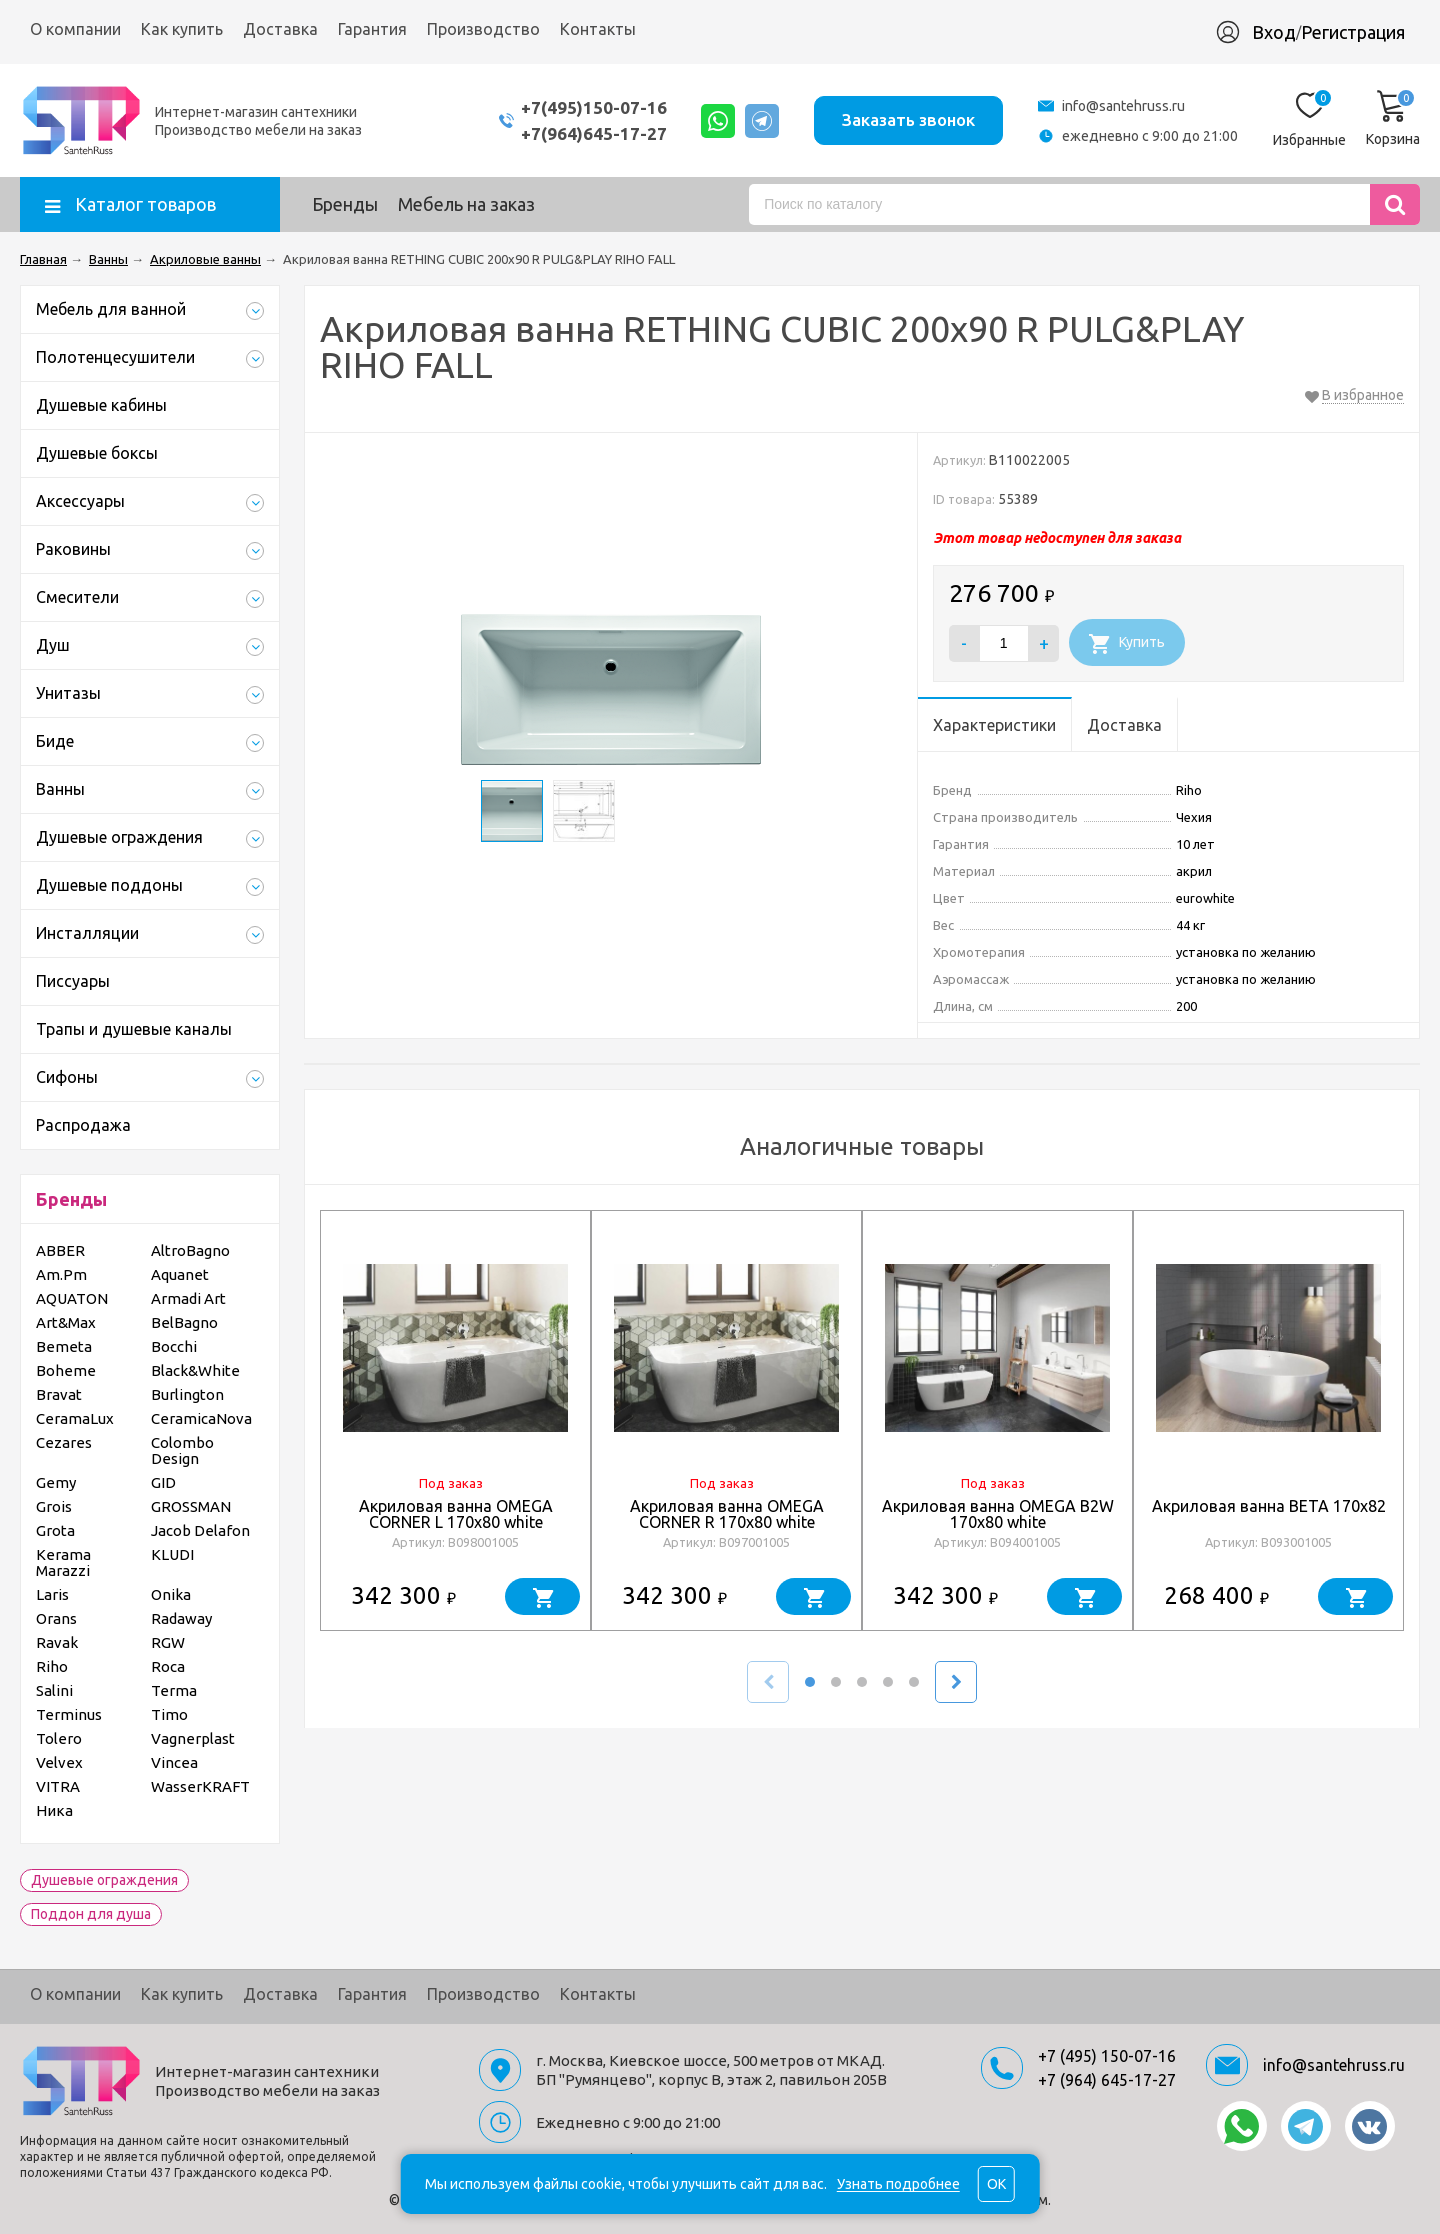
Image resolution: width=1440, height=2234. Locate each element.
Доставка (280, 29)
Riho (52, 1666)
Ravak (57, 1642)
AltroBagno (190, 1250)
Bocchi (174, 1346)
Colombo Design (182, 1450)
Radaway (181, 1618)
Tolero (59, 1738)
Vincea (174, 1762)
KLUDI (172, 1554)
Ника (54, 1810)
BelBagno (184, 1322)
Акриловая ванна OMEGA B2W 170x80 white (998, 1514)
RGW (168, 1642)
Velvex (59, 1762)
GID (163, 1482)
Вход (1274, 32)
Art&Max (66, 1322)
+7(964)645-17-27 (593, 133)
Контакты (598, 29)
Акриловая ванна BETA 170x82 (1269, 1506)
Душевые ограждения (104, 1880)
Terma (174, 1690)
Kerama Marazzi (63, 1562)
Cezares (64, 1442)
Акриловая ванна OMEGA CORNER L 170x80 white (456, 1514)
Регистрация (1353, 32)
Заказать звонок (908, 119)
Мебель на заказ (466, 204)
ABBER (60, 1250)
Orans (56, 1618)
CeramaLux (75, 1418)
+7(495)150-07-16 (593, 107)
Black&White (195, 1370)
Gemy (56, 1482)
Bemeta (64, 1346)
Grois (54, 1506)
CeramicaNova (201, 1418)
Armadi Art (188, 1298)
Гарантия (372, 29)
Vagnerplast (193, 1738)
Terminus (69, 1714)
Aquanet (180, 1274)
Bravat (59, 1394)
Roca (168, 1666)
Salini (54, 1690)
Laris (52, 1594)
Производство (483, 29)
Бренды (345, 204)
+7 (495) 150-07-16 (1107, 2056)
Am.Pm (61, 1274)
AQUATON (72, 1298)
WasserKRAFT (200, 1786)
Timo (169, 1714)
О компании (75, 29)
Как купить (182, 29)
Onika (171, 1594)
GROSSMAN (191, 1506)
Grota (55, 1530)
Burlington (187, 1394)
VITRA (58, 1786)
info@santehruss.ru (1123, 106)
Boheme (66, 1370)
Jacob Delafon (200, 1530)
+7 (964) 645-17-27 (1107, 2080)
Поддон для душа (91, 1914)
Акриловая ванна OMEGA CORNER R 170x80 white (727, 1514)
